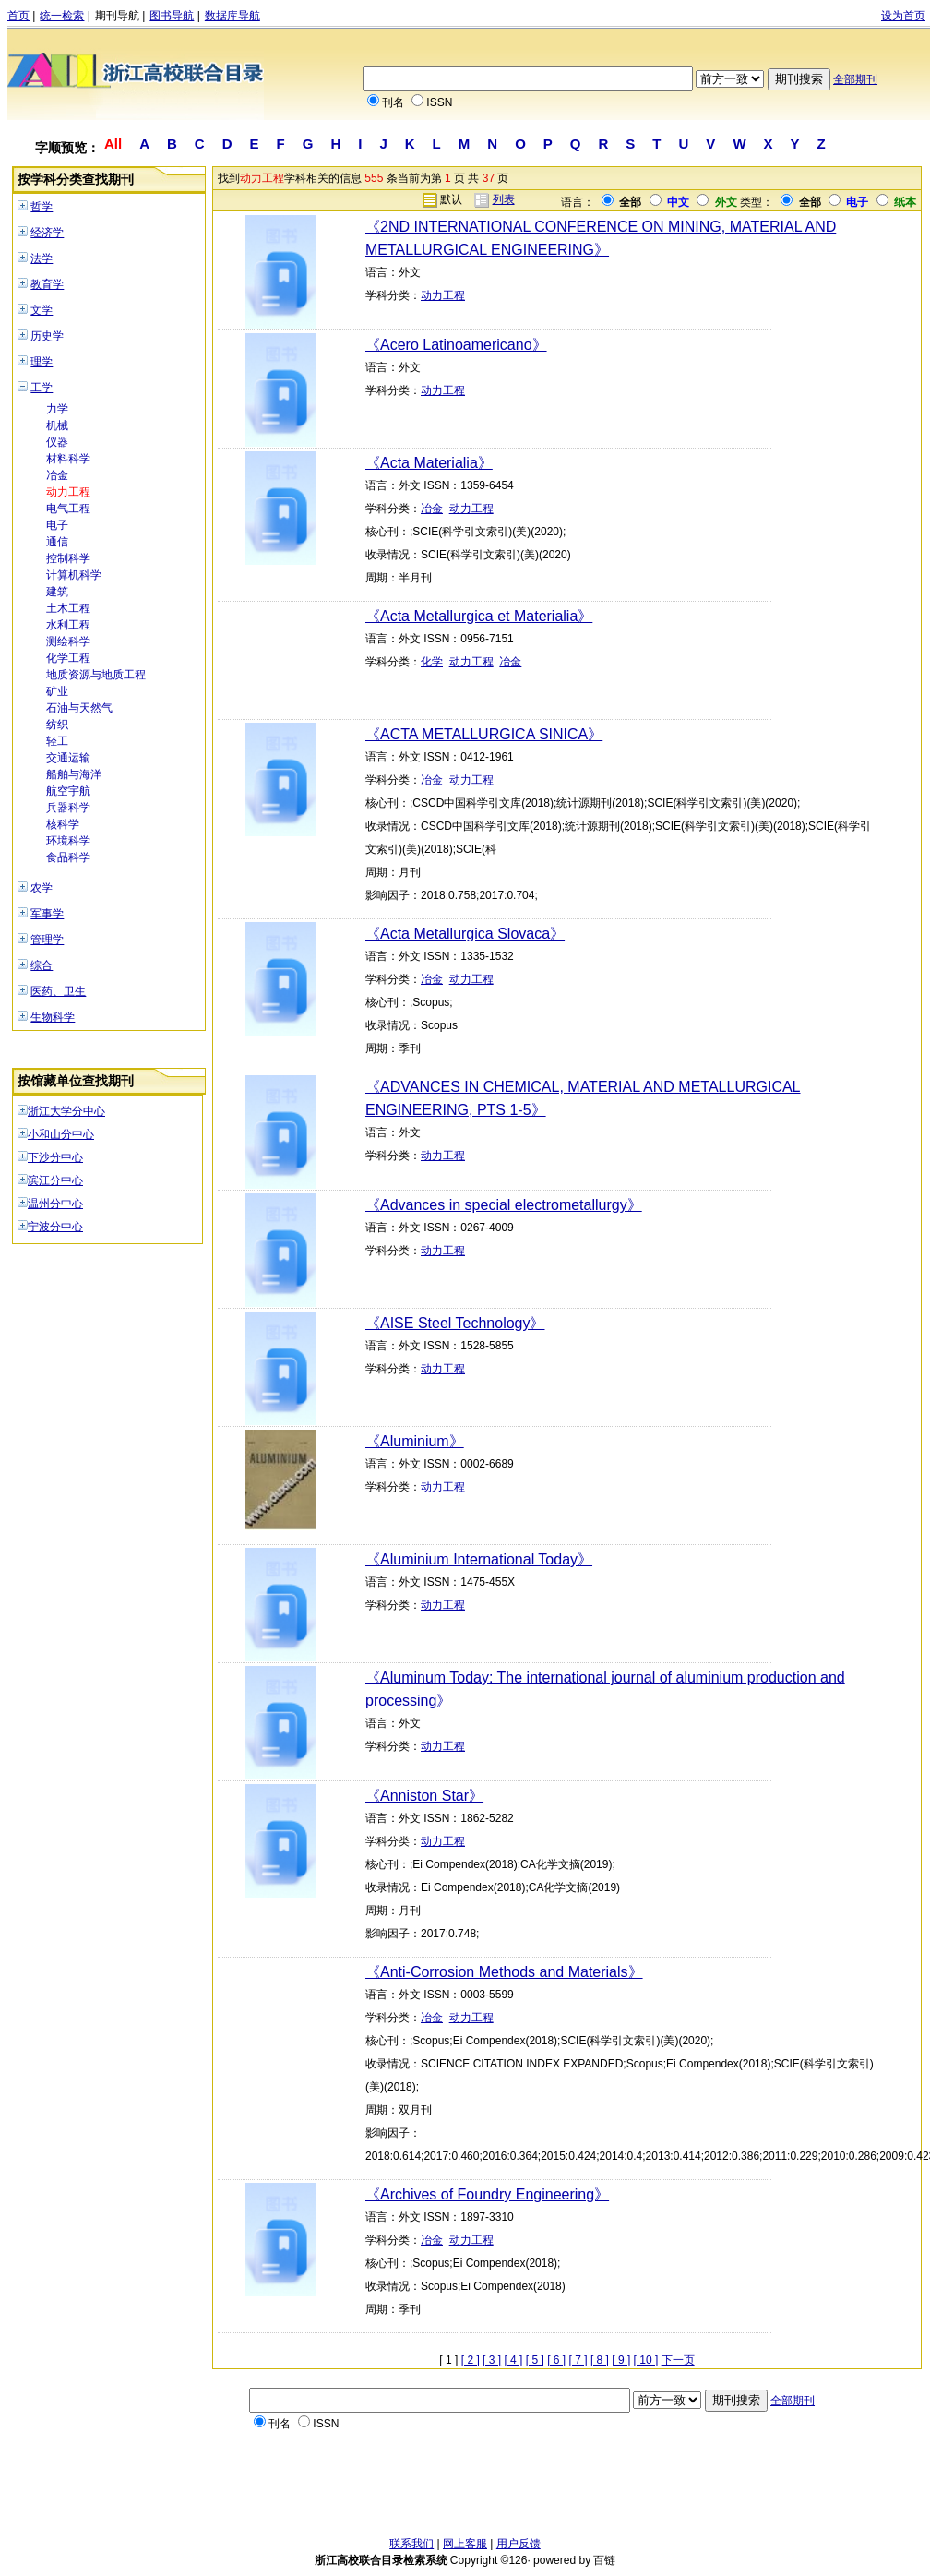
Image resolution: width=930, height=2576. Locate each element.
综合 (41, 965)
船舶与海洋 (73, 774)
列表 (504, 199)
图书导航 (171, 15)
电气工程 (68, 508)
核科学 (62, 824)
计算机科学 (73, 575)
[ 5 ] (535, 2360)
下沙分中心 (55, 1157)
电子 (57, 525)
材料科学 (68, 458)
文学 (41, 310)
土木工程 (68, 608)
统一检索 (62, 15)
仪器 (57, 442)
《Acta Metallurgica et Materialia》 (478, 616)
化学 (432, 661)
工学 (41, 387)
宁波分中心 (55, 1226)
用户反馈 (518, 2543)
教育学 (47, 284)
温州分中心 (55, 1203)
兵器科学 (68, 807)
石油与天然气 (79, 707)
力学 (57, 408)
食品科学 (68, 857)
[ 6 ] (556, 2360)
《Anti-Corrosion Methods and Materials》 (504, 1972)
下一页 (678, 2360)
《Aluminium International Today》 (478, 1559)
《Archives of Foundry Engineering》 (487, 2194)
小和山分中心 (61, 1134)
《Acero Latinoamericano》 (456, 345)
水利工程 (68, 624)
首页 (18, 15)
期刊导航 (117, 15)
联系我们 (411, 2543)
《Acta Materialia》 (429, 463)
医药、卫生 (58, 991)
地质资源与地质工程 (96, 674)
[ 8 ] (599, 2360)
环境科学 (68, 840)
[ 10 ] (646, 2360)
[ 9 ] (621, 2360)
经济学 (47, 232)
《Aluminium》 (414, 1441)
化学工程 (68, 658)
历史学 (47, 335)
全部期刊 (855, 79)
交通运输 (68, 757)
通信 (57, 541)
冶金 (57, 475)
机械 (57, 425)
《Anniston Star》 (424, 1795)
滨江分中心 (55, 1180)
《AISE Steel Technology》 (454, 1323)
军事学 (47, 913)
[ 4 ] (513, 2360)
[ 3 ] (492, 2360)
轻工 (57, 741)
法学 (41, 258)
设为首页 (903, 15)
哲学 (41, 206)
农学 (41, 887)
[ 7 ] (578, 2360)
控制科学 (68, 558)
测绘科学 (68, 641)
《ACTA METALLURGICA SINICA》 (483, 734)
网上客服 (465, 2543)
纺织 (57, 724)
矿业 (57, 691)
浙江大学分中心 (66, 1111)
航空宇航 (68, 791)
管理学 (47, 939)
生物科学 (52, 1017)
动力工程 (68, 491)
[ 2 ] (470, 2360)
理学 (41, 361)
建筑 (57, 591)
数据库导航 (232, 15)
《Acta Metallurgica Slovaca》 (465, 933)
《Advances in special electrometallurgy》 (503, 1205)
